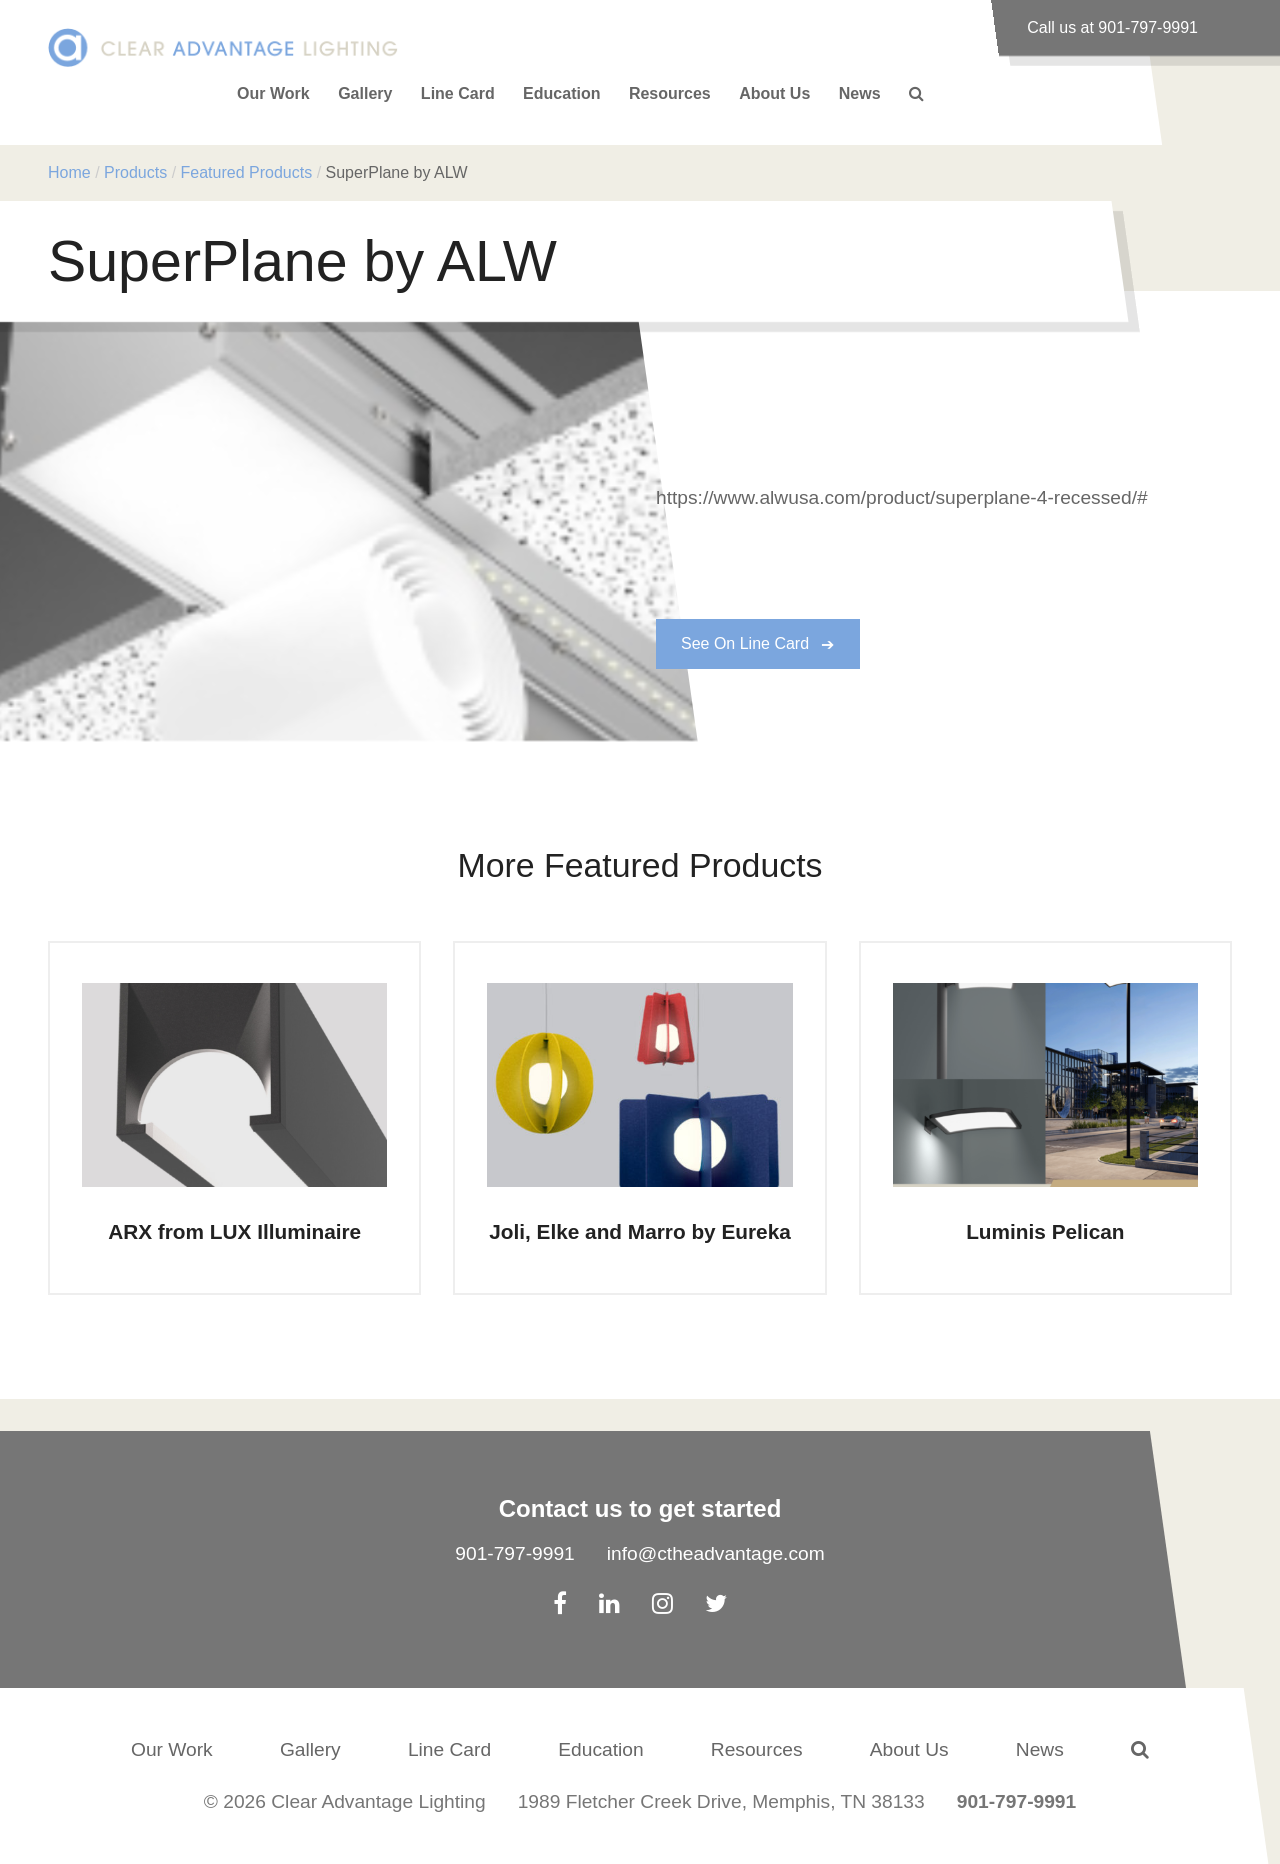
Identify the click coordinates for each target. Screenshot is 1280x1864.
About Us (774, 93)
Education (561, 93)
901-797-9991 (515, 1553)
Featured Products (247, 172)
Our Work (273, 93)
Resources (670, 93)
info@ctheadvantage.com (716, 1553)
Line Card (458, 93)
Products (135, 172)
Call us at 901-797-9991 (1112, 27)
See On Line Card (745, 643)
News (860, 93)
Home (69, 172)
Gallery (365, 93)
